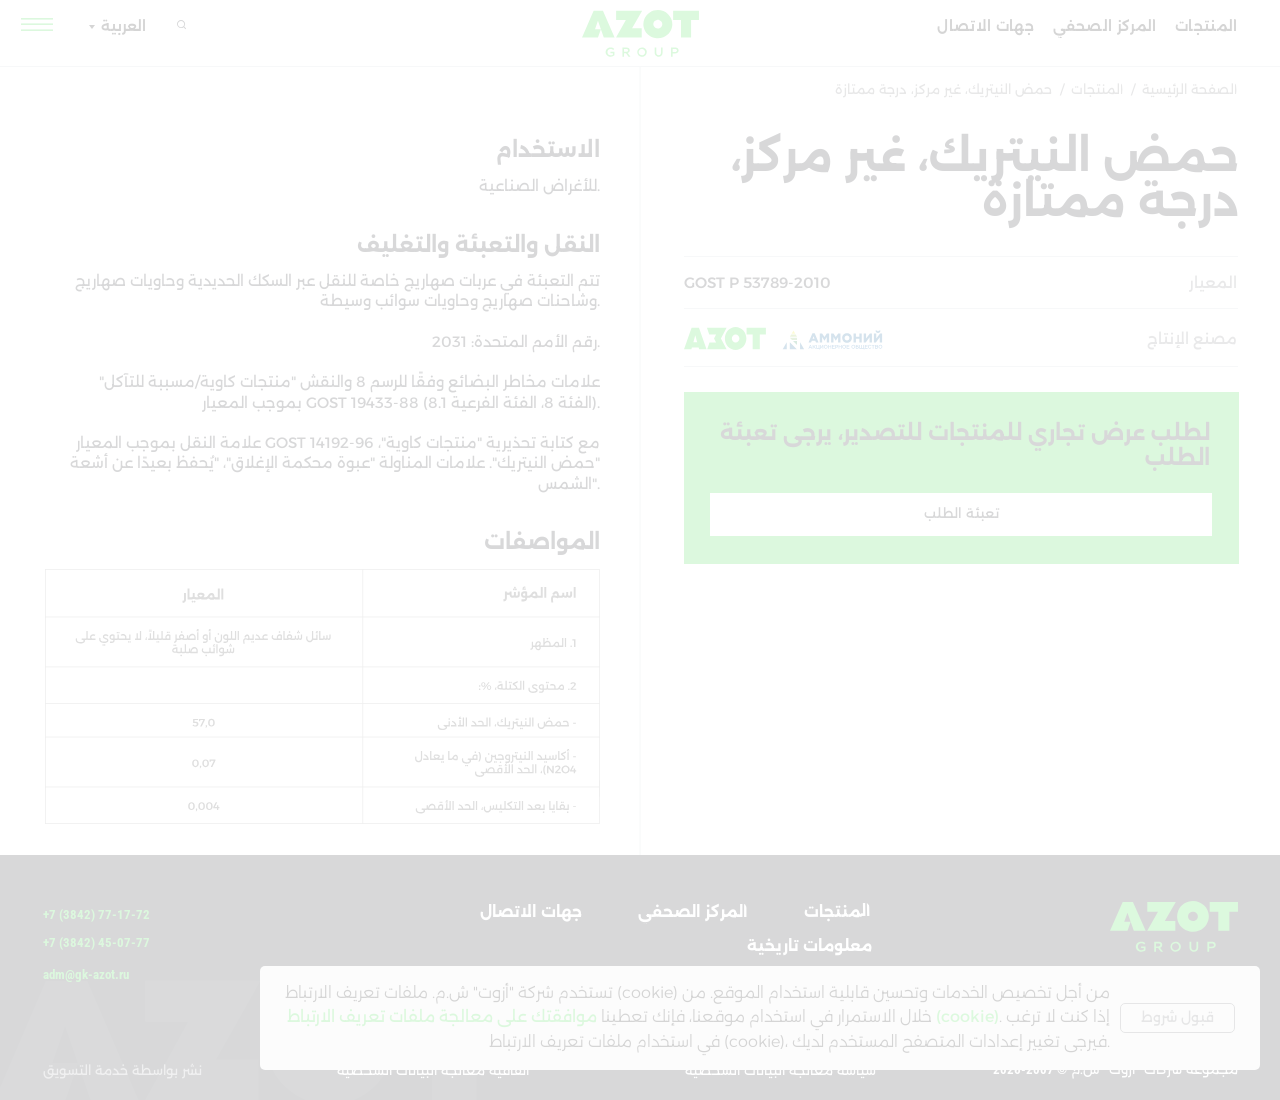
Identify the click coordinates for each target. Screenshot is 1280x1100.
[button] (38, 25)
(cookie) (967, 1016)
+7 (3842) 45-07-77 (96, 942)
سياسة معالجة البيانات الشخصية (780, 1070)
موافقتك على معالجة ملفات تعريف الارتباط (442, 1016)
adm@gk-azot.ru (86, 974)
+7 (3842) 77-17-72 (96, 914)
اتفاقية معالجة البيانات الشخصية (433, 1070)
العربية (123, 26)
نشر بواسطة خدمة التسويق (122, 1070)
